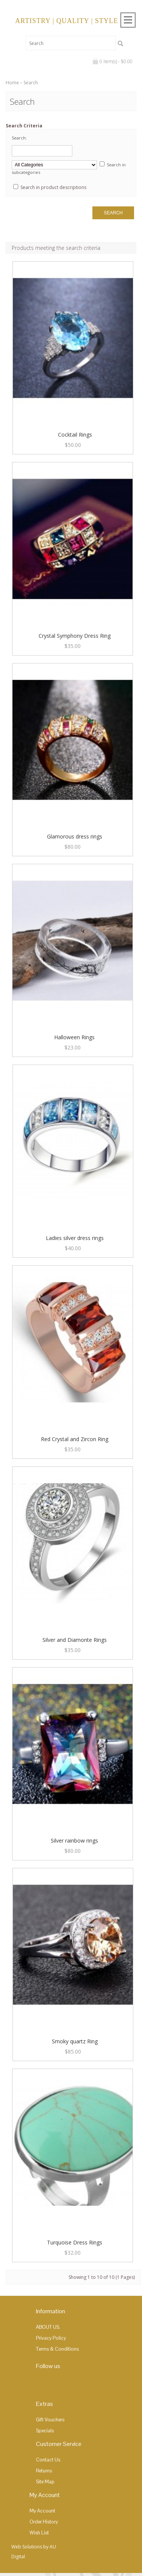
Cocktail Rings (75, 434)
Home (12, 82)
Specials (45, 2430)
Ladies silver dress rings (75, 1238)
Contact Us (48, 2460)
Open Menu (128, 20)
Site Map (45, 2481)
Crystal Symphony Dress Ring (75, 635)
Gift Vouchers (50, 2419)
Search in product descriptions (53, 187)
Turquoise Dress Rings (74, 2242)
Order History (44, 2522)
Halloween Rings (74, 1037)
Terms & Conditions (57, 2349)
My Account (42, 2511)
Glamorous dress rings (74, 836)
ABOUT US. (48, 2327)
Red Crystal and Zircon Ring (74, 1439)
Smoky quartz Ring (75, 2041)
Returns (44, 2471)
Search (30, 82)
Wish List (39, 2533)
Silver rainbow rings (74, 1840)
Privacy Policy (51, 2338)
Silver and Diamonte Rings (74, 1639)
